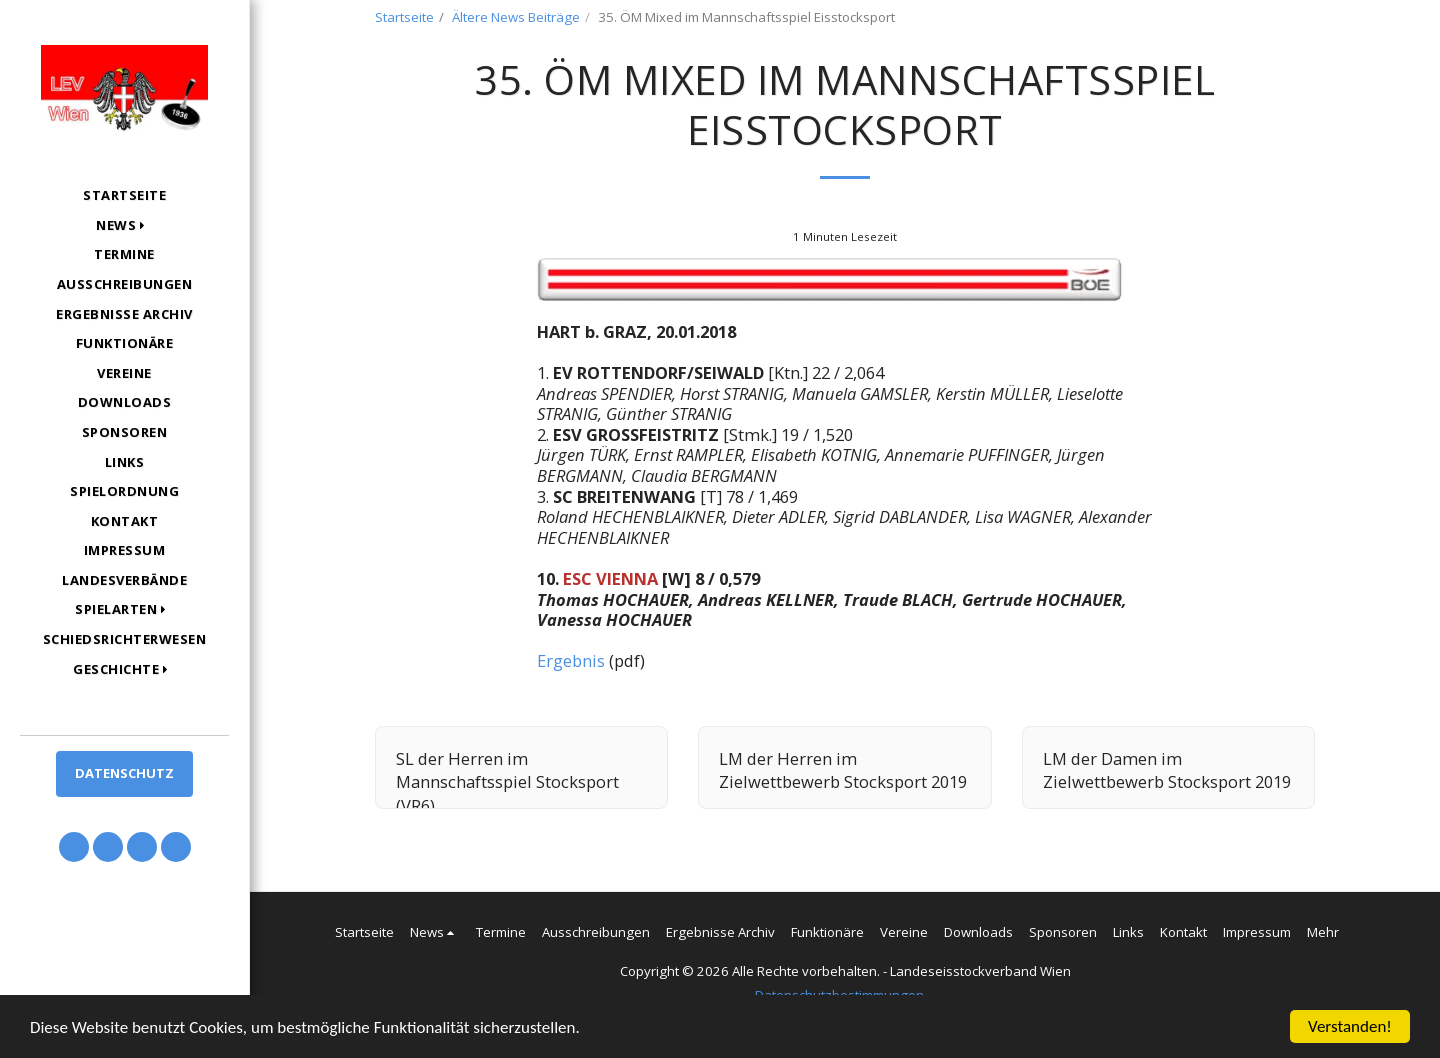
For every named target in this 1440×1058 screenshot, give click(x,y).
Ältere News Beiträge (516, 17)
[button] (124, 225)
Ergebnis (571, 660)
